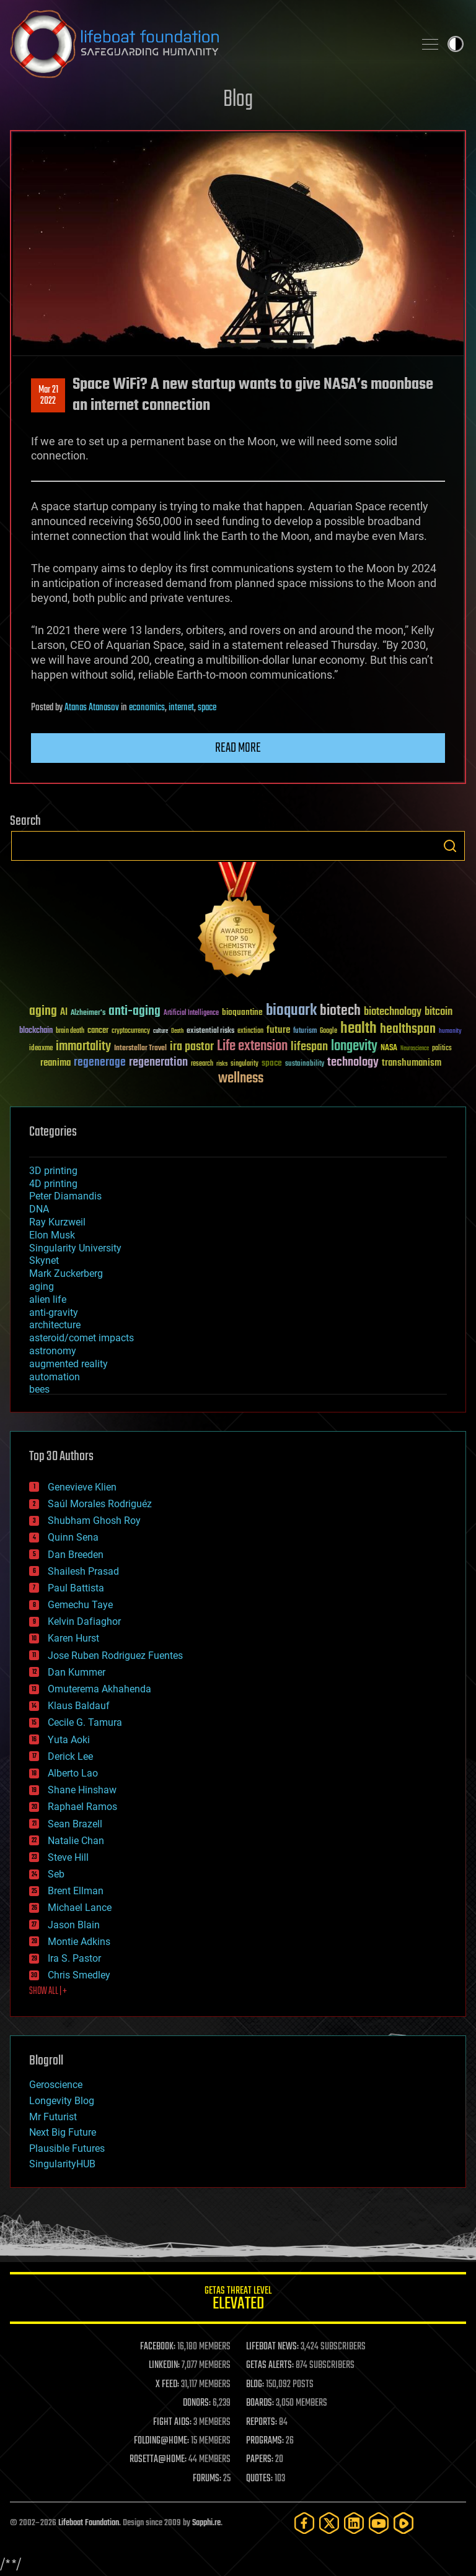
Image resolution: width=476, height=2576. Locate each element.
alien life (47, 1299)
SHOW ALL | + (48, 1991)
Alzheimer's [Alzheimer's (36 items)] (88, 1013)
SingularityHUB (62, 2164)
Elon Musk (52, 1235)
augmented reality (68, 1364)
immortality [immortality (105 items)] (83, 1046)
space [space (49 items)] (272, 1063)
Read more (238, 748)
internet (181, 708)
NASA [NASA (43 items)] (389, 1048)
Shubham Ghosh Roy (94, 1520)
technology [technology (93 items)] (353, 1063)
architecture (55, 1325)
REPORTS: (261, 2422)
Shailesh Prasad (83, 1571)
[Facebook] (304, 2523)
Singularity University (75, 1248)
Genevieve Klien (82, 1487)
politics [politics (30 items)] (442, 1049)
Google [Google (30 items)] (328, 1031)
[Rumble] (403, 2523)
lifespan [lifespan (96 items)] (309, 1047)
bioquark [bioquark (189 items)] (291, 1011)
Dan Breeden (76, 1554)
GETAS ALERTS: (270, 2365)
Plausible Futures (67, 2148)
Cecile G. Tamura (85, 1722)
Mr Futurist (53, 2117)
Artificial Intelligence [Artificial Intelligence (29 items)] (191, 1013)
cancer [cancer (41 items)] (97, 1031)
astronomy (52, 1351)
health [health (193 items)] (358, 1029)
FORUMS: (207, 2479)
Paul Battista (76, 1588)
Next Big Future (62, 2132)
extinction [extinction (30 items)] (250, 1031)
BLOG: (255, 2385)
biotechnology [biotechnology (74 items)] (392, 1012)
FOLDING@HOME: (161, 2441)
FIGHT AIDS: (172, 2422)
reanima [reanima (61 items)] (55, 1063)
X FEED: (167, 2385)
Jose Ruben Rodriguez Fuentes (115, 1655)
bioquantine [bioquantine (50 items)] (242, 1012)
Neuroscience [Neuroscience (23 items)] (414, 1049)
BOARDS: (260, 2403)
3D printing (53, 1171)
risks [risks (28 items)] (221, 1064)
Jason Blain (74, 1925)
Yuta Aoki (69, 1740)
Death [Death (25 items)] (177, 1031)
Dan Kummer (76, 1672)
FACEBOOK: (157, 2347)
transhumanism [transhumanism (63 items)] (411, 1063)
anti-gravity (53, 1312)
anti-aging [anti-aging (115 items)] (134, 1011)
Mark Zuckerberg (66, 1273)
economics (147, 708)
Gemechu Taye (80, 1605)
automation (54, 1377)
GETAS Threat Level (238, 2300)
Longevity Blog (61, 2101)
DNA (39, 1209)
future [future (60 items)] (278, 1030)
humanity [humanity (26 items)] (450, 1031)
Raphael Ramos (82, 1806)
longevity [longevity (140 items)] (354, 1046)
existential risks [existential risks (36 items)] (210, 1031)
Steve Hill (68, 1857)
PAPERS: (259, 2460)
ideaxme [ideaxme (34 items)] (41, 1049)
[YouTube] (379, 2523)
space (207, 708)
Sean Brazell (75, 1824)
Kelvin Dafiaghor (84, 1621)
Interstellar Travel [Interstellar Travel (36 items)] (140, 1048)
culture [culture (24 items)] (160, 1031)
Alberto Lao (73, 1773)
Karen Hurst (73, 1638)
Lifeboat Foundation (88, 2523)
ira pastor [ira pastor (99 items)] (192, 1047)
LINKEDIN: (164, 2365)
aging (41, 1286)
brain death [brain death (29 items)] (70, 1031)
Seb (56, 1874)
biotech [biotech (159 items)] (340, 1011)
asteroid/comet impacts (81, 1338)
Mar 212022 (48, 396)
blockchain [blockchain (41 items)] (36, 1031)
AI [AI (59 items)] (64, 1013)
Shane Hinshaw (82, 1790)
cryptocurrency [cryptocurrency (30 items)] (131, 1031)
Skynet (44, 1260)
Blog (238, 100)
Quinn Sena (73, 1537)
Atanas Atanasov (91, 708)
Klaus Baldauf (79, 1706)
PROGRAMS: (265, 2441)
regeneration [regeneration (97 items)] (158, 1062)
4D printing (53, 1184)
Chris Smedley (79, 1975)
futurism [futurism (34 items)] (305, 1031)
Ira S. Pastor (74, 1958)
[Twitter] (329, 2523)
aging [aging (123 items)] (43, 1011)
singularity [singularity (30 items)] (244, 1064)
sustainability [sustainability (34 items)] (304, 1064)
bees (39, 1389)
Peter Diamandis (65, 1196)
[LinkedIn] (354, 2523)
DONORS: (197, 2403)
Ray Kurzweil (57, 1222)
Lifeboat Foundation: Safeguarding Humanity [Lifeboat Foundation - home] (207, 44)
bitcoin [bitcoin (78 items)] (438, 1012)
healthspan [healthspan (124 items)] (408, 1029)
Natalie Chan (76, 1841)
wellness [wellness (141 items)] (240, 1079)
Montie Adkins (79, 1941)
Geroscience (55, 2085)
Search (450, 846)
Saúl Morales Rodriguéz (100, 1504)
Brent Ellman (76, 1891)
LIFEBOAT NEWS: (272, 2347)
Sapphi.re (206, 2523)
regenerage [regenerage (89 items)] (100, 1062)
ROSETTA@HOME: (158, 2460)
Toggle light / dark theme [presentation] (455, 44)
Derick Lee (70, 1756)
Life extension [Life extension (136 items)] (252, 1046)
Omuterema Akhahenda (99, 1689)
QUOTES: (259, 2479)
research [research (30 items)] (202, 1064)
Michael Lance (80, 1907)
